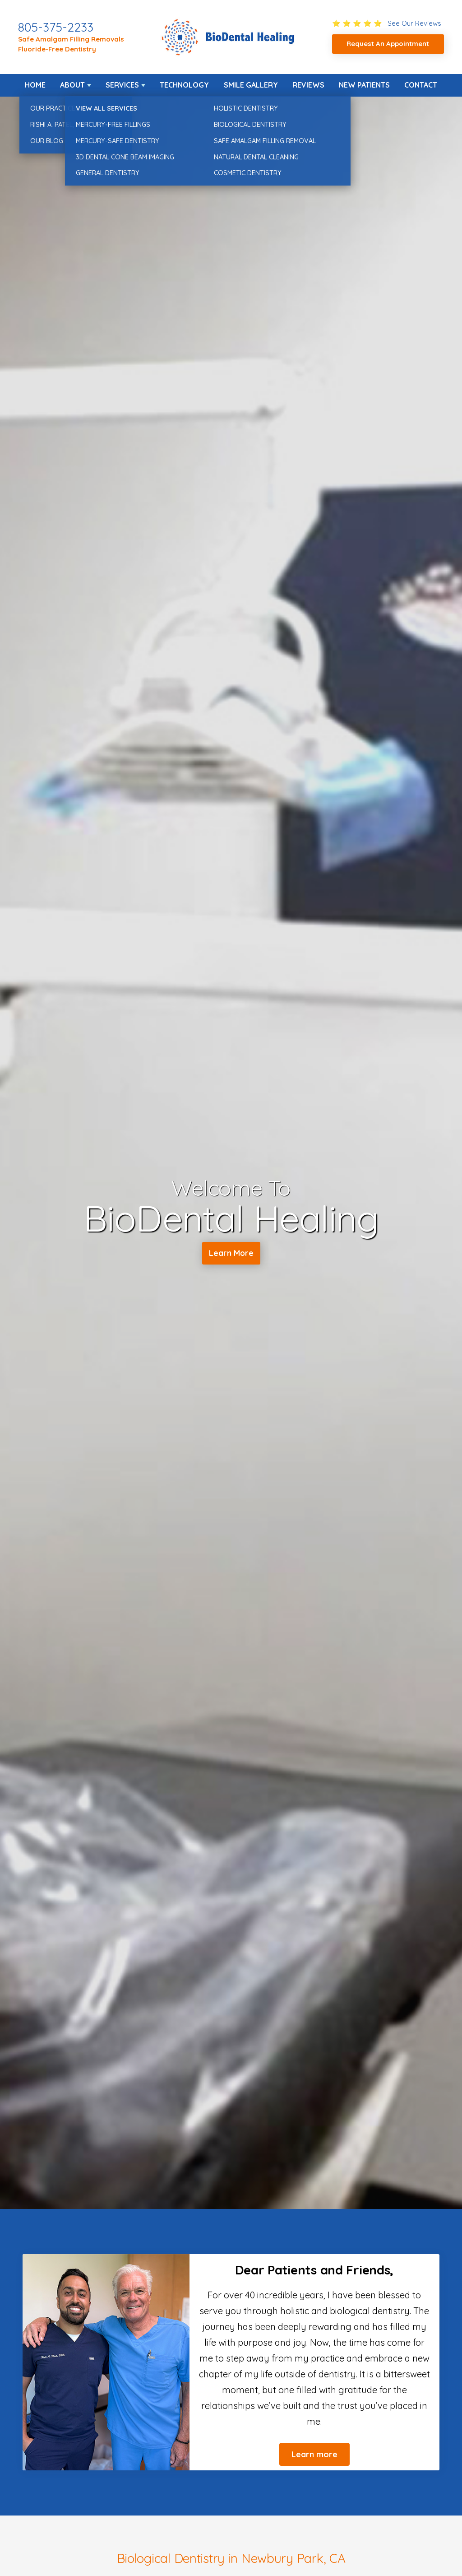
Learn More (231, 1254)
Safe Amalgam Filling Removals (71, 39)
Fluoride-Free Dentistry (57, 49)
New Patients (364, 84)
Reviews (308, 84)
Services (122, 84)
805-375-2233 (55, 27)
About (72, 84)
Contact (420, 84)
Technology (184, 84)
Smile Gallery (251, 84)
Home (35, 84)
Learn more (314, 2454)
